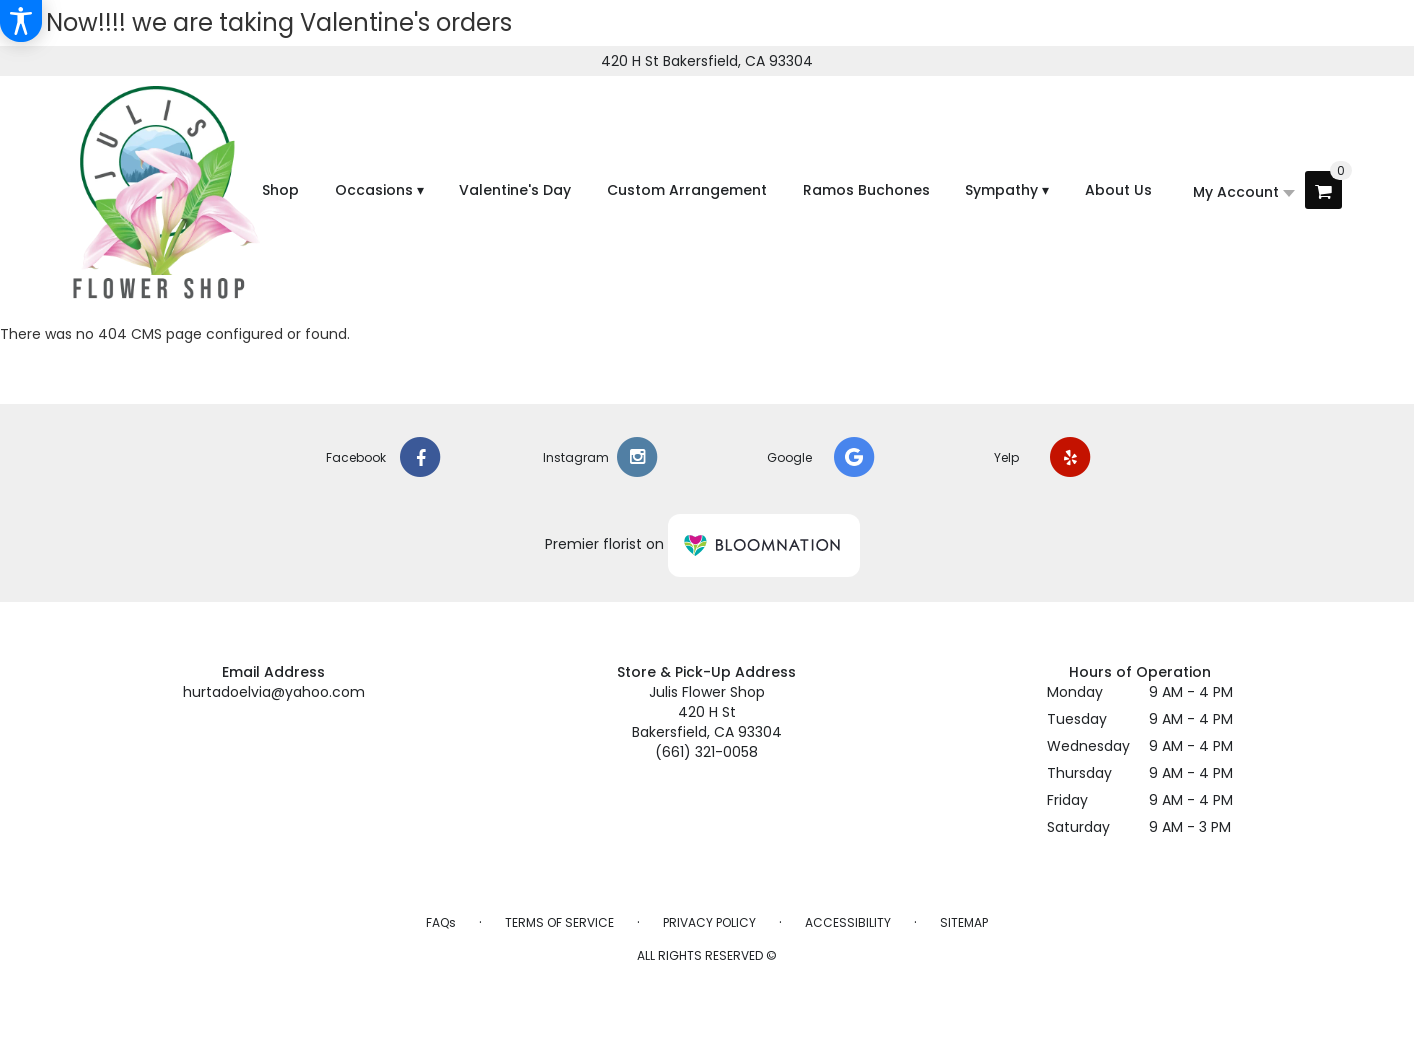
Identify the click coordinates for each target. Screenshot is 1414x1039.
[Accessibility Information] (21, 21)
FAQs (441, 922)
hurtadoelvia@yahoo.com (274, 692)
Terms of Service (559, 922)
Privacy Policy (709, 922)
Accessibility (848, 922)
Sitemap (964, 922)
